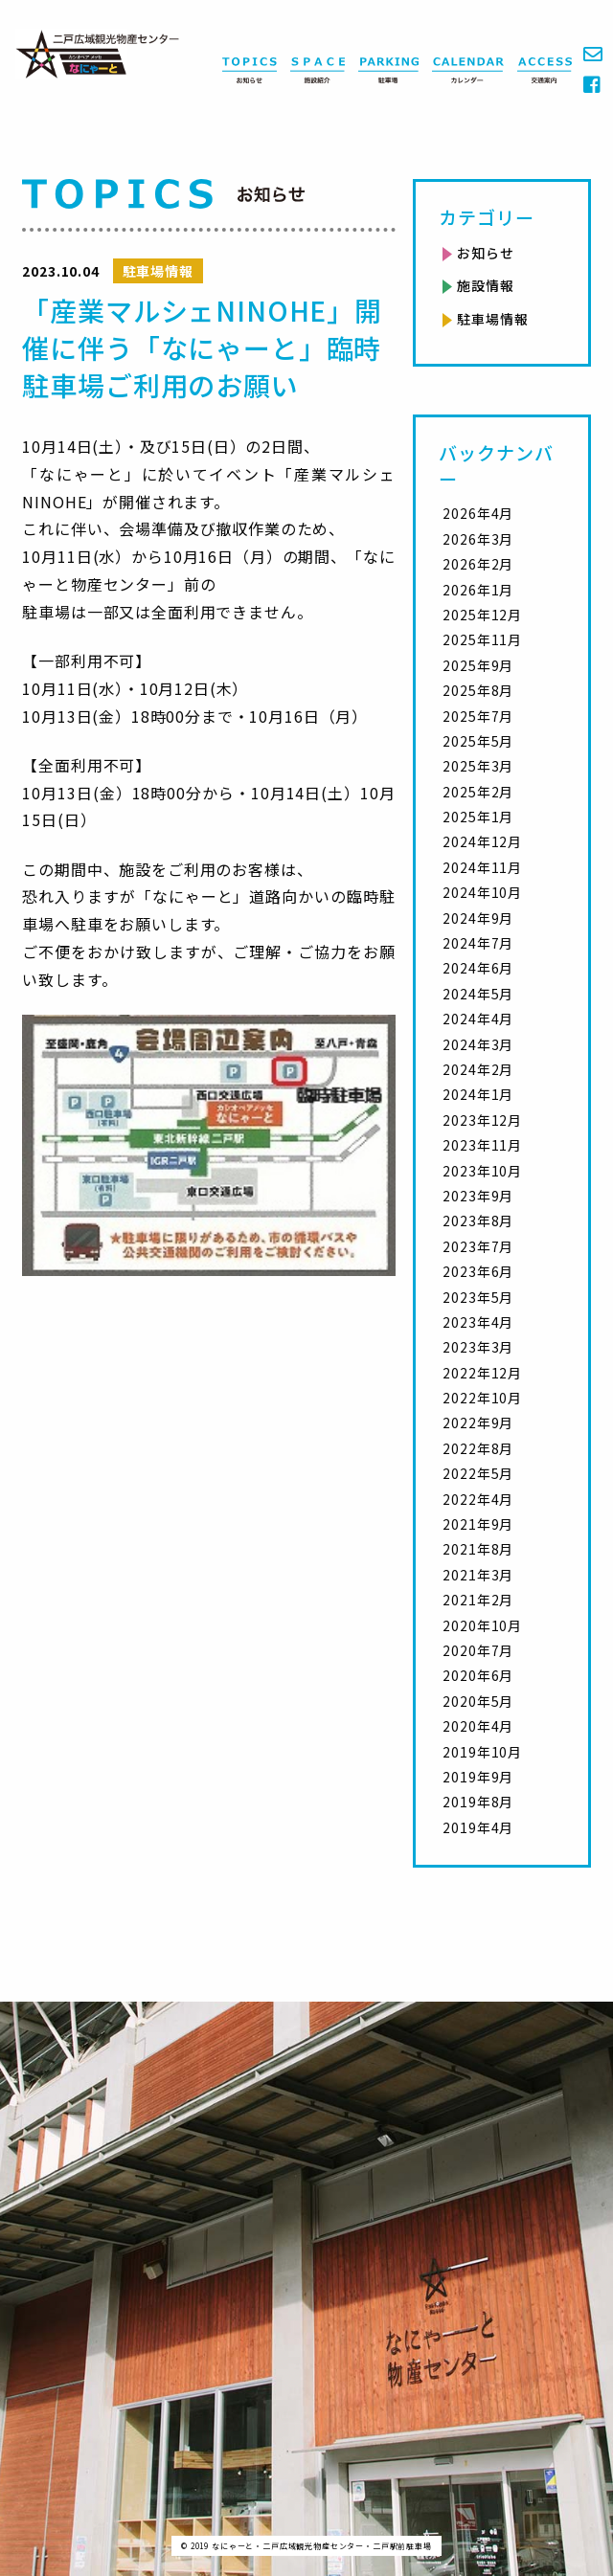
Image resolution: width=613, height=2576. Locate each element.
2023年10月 (482, 1170)
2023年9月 (478, 1195)
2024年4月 (478, 1018)
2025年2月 (478, 791)
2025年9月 (478, 665)
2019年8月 (478, 1801)
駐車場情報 (492, 318)
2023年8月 (478, 1220)
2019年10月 (482, 1751)
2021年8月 (478, 1548)
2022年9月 (478, 1422)
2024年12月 (482, 841)
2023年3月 (478, 1346)
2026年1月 (478, 589)
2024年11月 (482, 867)
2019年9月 (478, 1776)
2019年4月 (478, 1827)
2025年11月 (482, 639)
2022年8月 (478, 1448)
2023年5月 (478, 1297)
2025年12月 (482, 614)
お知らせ (485, 252)
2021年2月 (478, 1599)
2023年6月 (478, 1271)
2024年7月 (478, 942)
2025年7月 (478, 716)
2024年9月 (478, 918)
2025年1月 (478, 816)
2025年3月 (478, 765)
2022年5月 (478, 1473)
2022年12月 (482, 1372)
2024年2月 (478, 1069)
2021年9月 (478, 1524)
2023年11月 (482, 1144)
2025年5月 (478, 740)
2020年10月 (482, 1625)
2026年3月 (478, 539)
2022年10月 (482, 1397)
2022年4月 (478, 1499)
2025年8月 (478, 690)
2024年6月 (478, 967)
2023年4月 (478, 1322)
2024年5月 (478, 993)
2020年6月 (478, 1675)
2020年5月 (478, 1701)
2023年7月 (478, 1246)
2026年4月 (478, 513)
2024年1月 (478, 1094)
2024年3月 (478, 1044)
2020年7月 (478, 1650)
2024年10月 (482, 892)
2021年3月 (478, 1574)
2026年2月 (478, 563)
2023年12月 (482, 1120)
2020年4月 (478, 1726)
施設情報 (485, 285)
